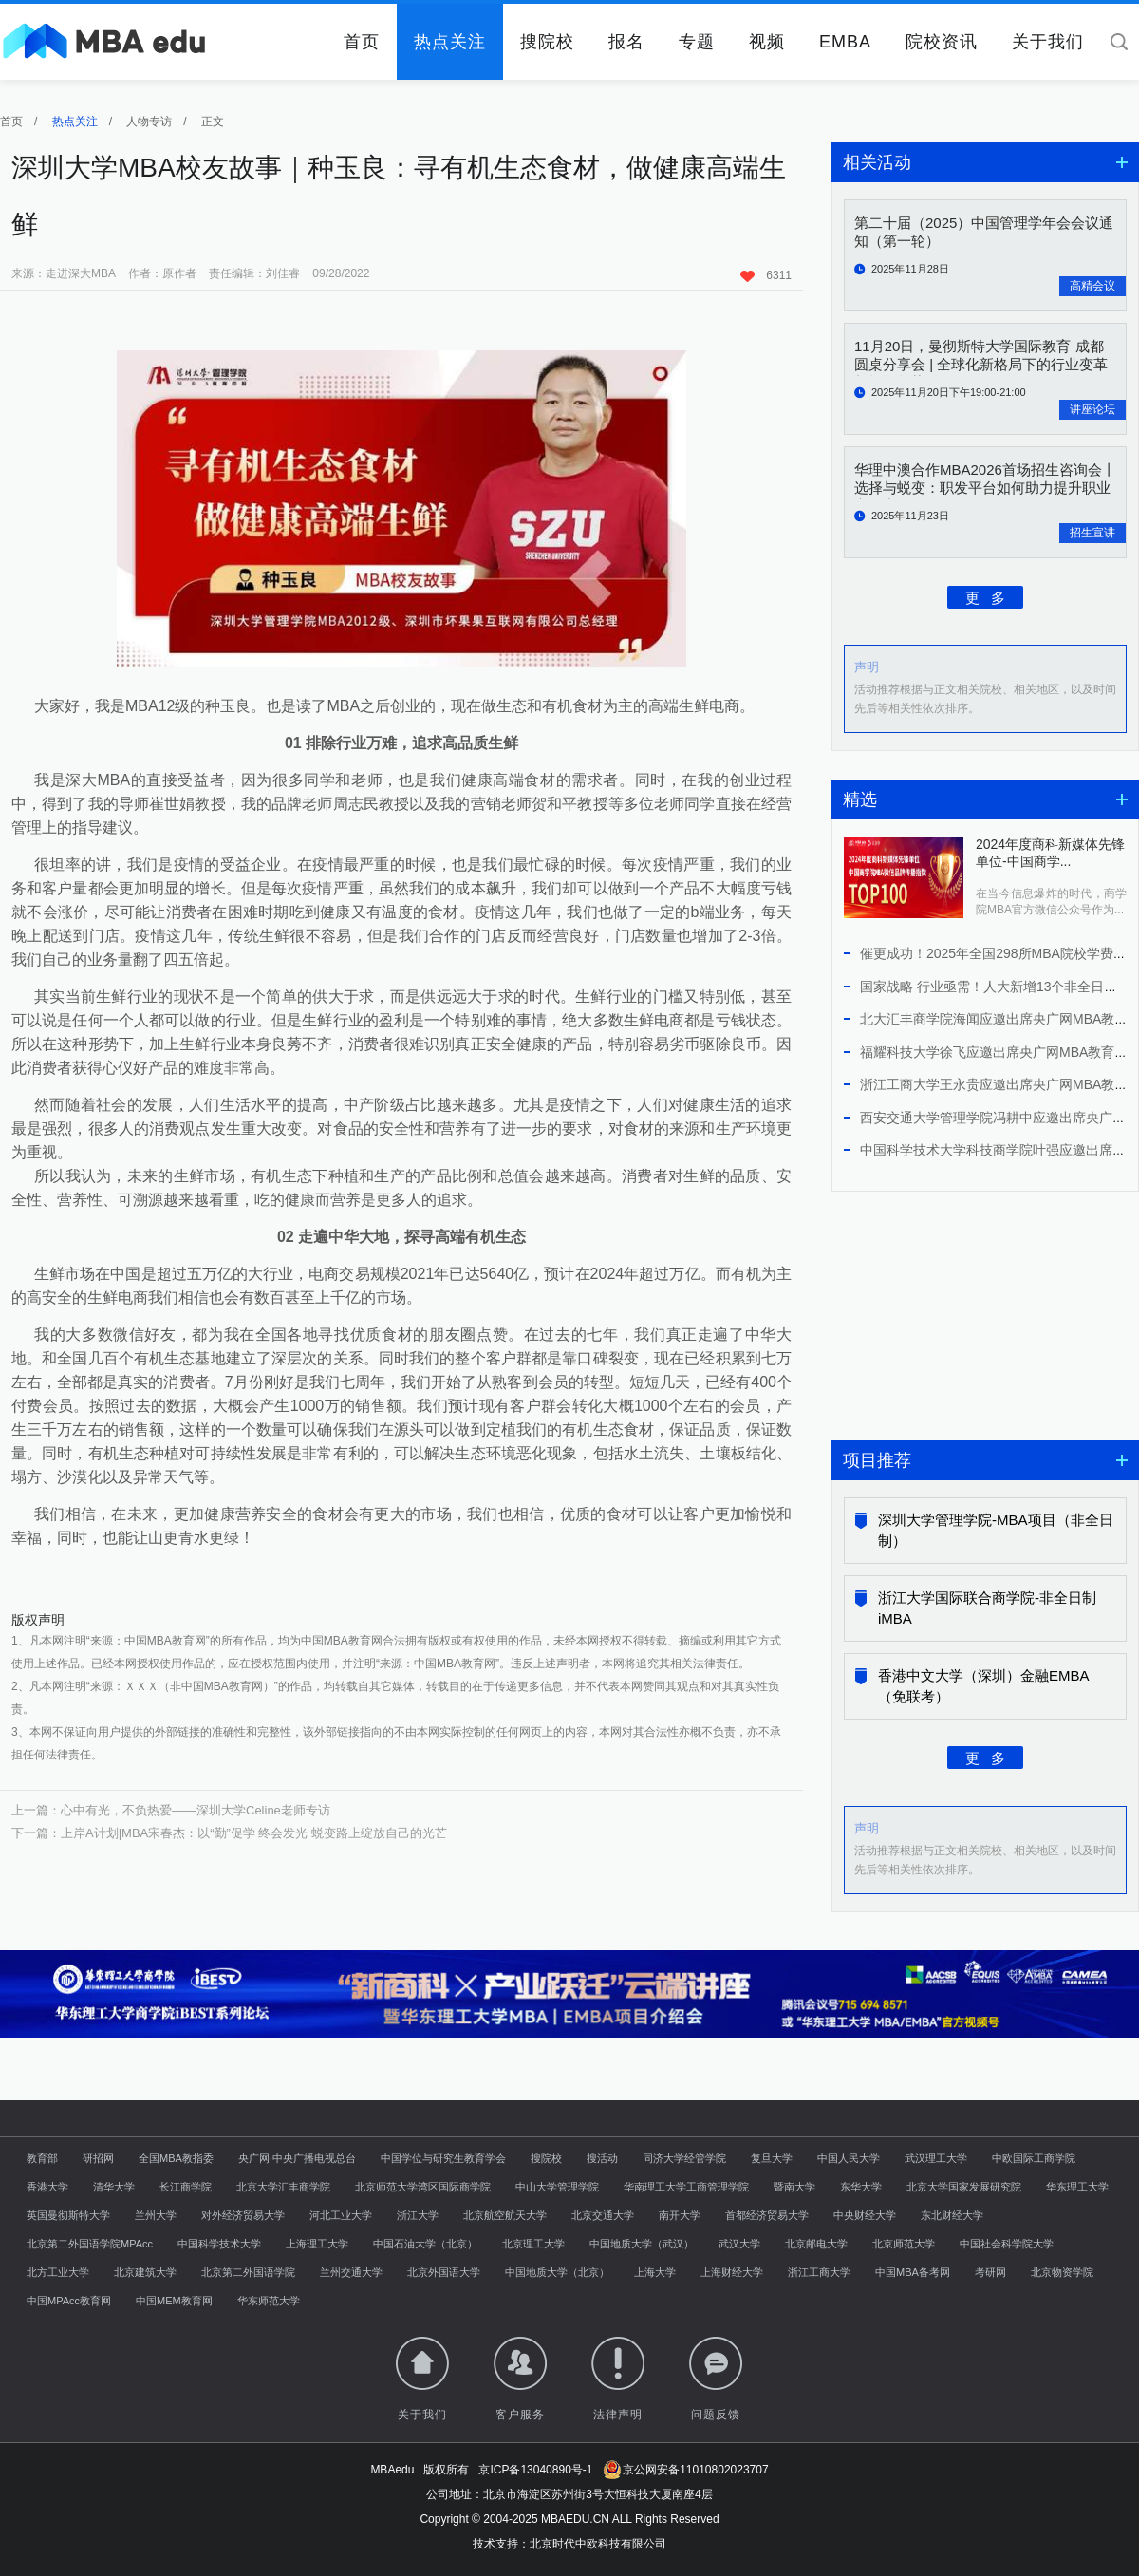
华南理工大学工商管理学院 (686, 2186)
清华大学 (114, 2186)
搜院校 (547, 41)
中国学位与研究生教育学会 (443, 2158)
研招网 (98, 2158)
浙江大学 (418, 2215)
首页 (362, 41)
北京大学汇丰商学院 (283, 2186)
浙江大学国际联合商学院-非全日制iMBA (987, 1607)
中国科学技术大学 (219, 2243)
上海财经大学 (731, 2272)
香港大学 (47, 2186)
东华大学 (861, 2186)
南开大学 (679, 2215)
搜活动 (602, 2158)
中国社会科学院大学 (1007, 2243)
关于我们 (1048, 41)
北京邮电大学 (816, 2243)
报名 (626, 41)
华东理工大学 (1077, 2186)
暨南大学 (794, 2186)
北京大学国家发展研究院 (963, 2186)
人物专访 (149, 121)
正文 (212, 121)
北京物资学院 (1062, 2272)
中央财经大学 (864, 2215)
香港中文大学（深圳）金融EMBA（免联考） (984, 1685)
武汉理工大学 (936, 2158)
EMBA (845, 41)
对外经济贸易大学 (243, 2215)
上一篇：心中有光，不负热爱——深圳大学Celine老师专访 (170, 1810)
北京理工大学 (533, 2243)
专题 (697, 41)
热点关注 (450, 41)
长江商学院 (185, 2186)
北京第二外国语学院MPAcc (90, 2243)
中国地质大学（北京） (557, 2272)
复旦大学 (772, 2158)
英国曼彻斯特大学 (68, 2215)
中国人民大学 (848, 2158)
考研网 (990, 2272)
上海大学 (655, 2272)
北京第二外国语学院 (248, 2272)
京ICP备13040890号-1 (535, 2469)
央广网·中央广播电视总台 (297, 2158)
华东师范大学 (268, 2300)
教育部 (42, 2158)
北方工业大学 (58, 2272)
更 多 (985, 597)
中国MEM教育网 (174, 2300)
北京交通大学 (602, 2215)
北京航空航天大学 (505, 2215)
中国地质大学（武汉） (641, 2243)
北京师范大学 (903, 2243)
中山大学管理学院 (557, 2186)
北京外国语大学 (443, 2272)
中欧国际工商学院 (1033, 2158)
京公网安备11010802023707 (686, 2469)
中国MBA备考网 (912, 2272)
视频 (767, 41)
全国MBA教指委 (176, 2158)
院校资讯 (942, 41)
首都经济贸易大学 (767, 2215)
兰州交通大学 (351, 2272)
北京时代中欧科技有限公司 (598, 2543)
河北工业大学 (340, 2215)
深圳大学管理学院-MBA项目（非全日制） (995, 1530)
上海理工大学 (317, 2243)
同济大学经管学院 (684, 2158)
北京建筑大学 (145, 2272)
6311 (766, 275)
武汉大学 (739, 2243)
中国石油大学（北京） (425, 2243)
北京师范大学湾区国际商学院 (423, 2186)
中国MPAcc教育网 (69, 2300)
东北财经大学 (952, 2215)
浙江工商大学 (819, 2272)
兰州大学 (156, 2215)
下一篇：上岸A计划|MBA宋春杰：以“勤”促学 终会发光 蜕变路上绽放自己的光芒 (229, 1833)
